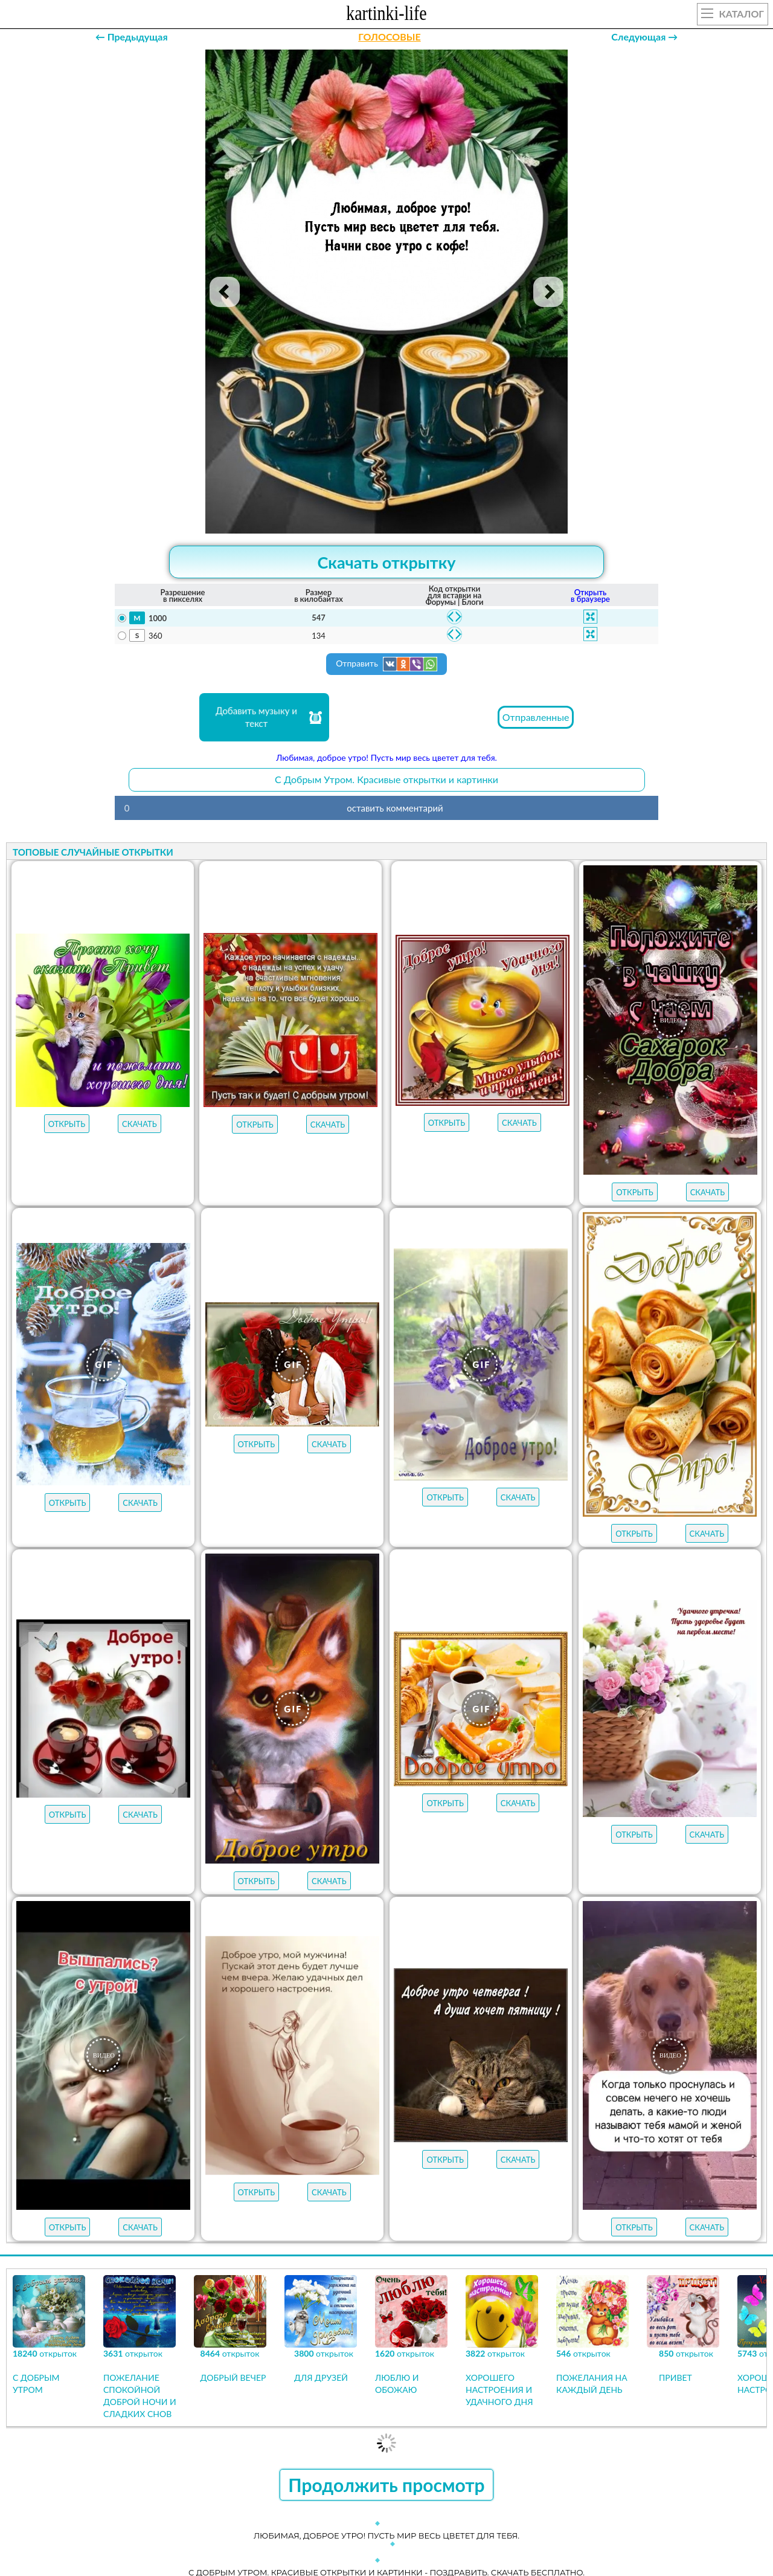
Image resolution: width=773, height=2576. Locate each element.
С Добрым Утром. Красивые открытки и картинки (386, 779)
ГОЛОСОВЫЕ (389, 36)
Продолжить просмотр (386, 2485)
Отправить (386, 664)
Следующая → (644, 36)
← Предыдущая (131, 36)
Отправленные (535, 717)
